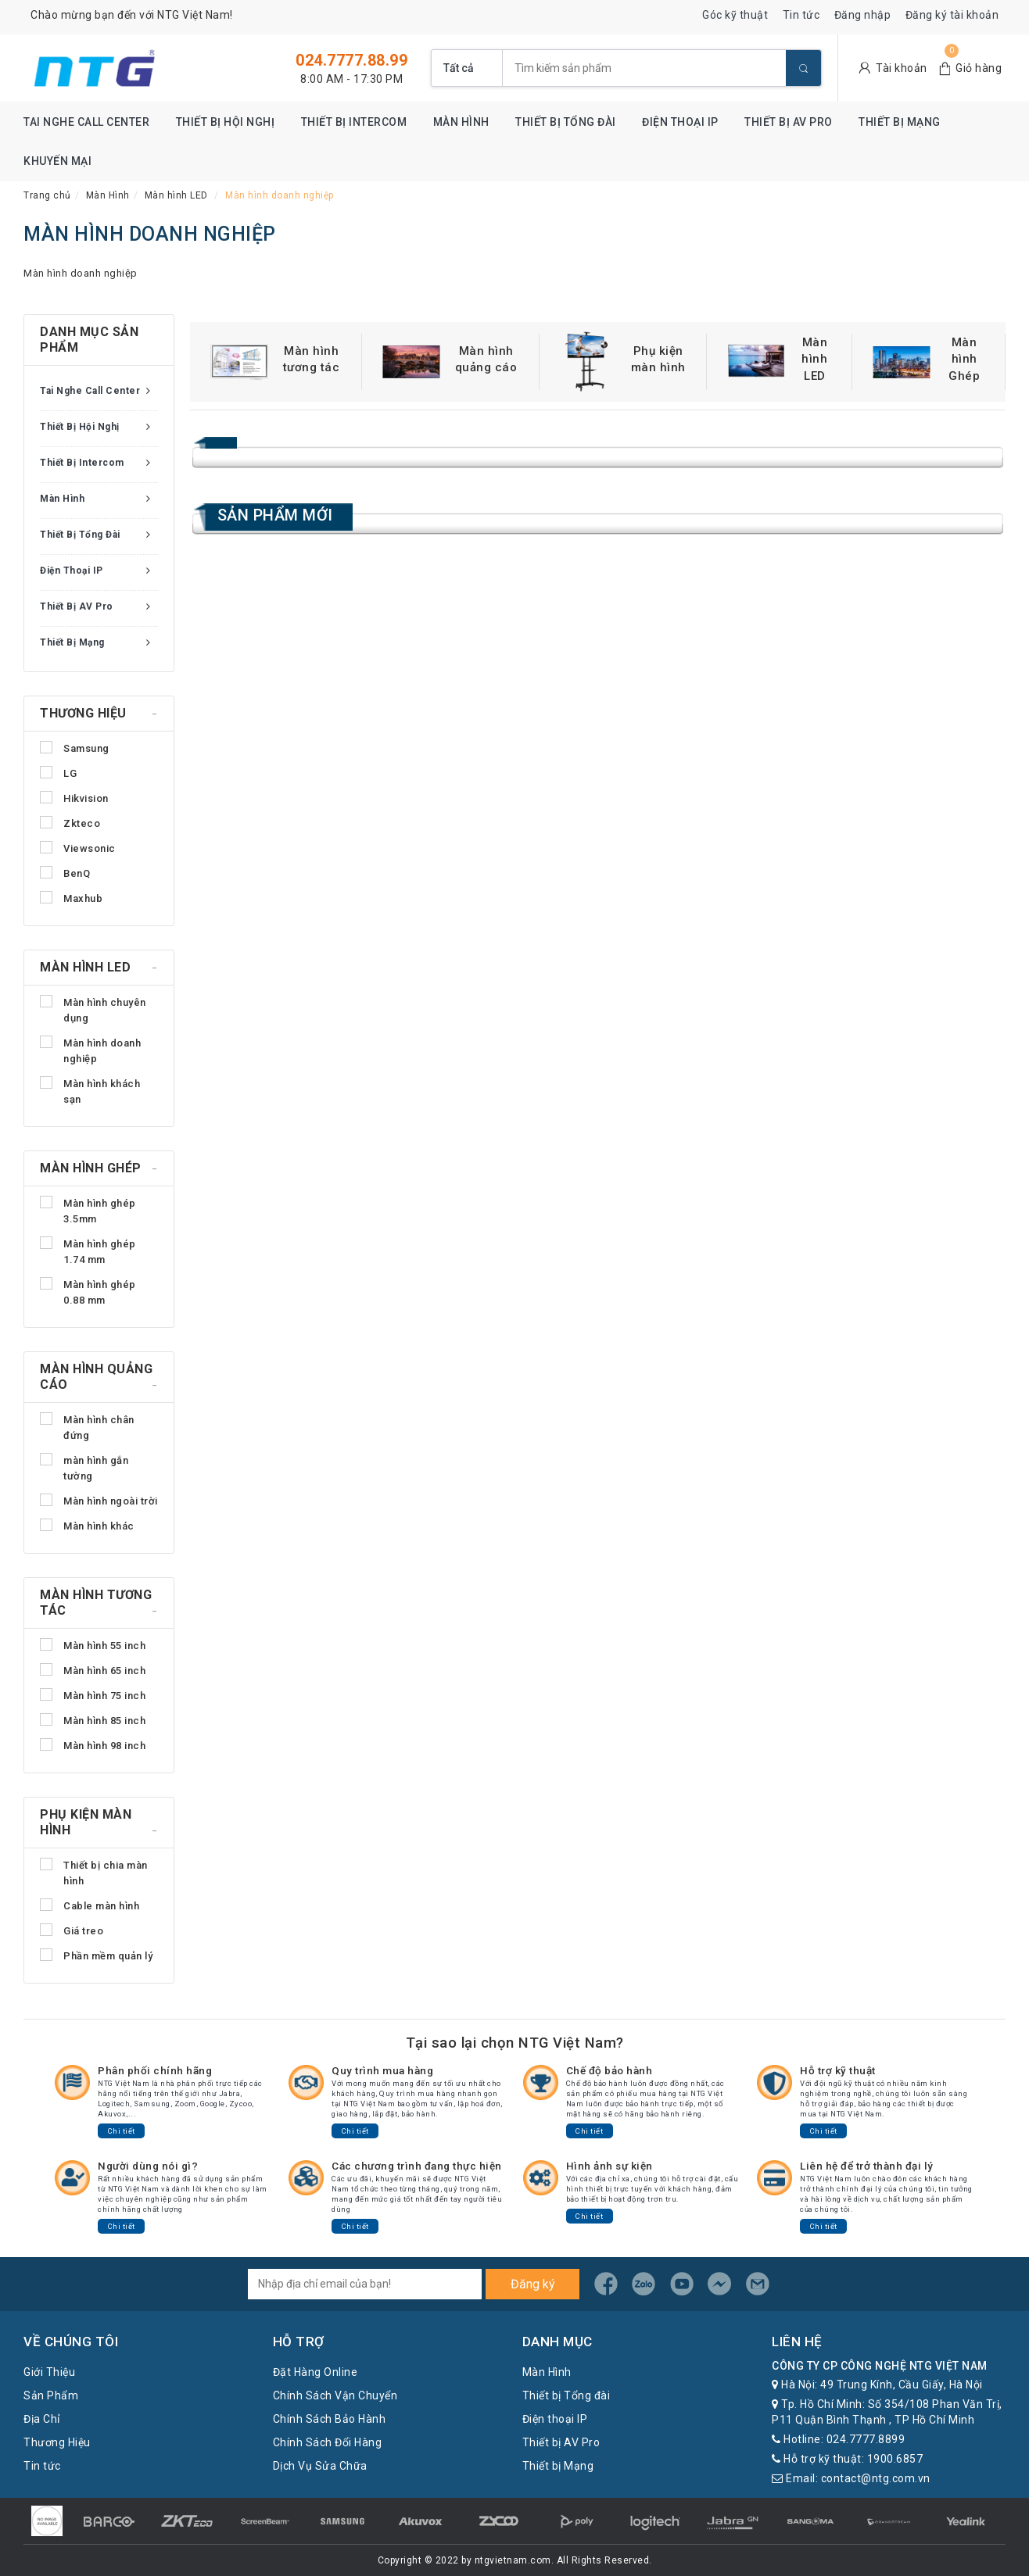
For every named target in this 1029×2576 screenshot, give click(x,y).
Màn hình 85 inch (92, 1719)
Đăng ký (533, 2284)
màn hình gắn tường (84, 1467)
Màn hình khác (87, 1525)
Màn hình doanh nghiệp (90, 1050)
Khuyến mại (57, 161)
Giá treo (71, 1930)
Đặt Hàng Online (315, 2372)
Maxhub (71, 897)
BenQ (65, 872)
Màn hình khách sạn (90, 1090)
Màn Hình (461, 122)
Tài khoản (901, 68)
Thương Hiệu (57, 2442)
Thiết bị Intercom (354, 122)
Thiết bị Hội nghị (225, 122)
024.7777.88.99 (351, 60)
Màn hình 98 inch (92, 1744)
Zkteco (70, 822)
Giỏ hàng (979, 68)
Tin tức (801, 15)
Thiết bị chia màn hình (94, 1872)
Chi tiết (121, 2131)
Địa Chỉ (41, 2419)
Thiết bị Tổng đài (565, 122)
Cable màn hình (89, 1905)
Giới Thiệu (49, 2372)
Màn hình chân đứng (87, 1426)
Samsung (74, 747)
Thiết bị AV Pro (788, 122)
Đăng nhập (862, 15)
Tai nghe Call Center (86, 122)
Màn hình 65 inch (92, 1669)
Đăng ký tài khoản (952, 15)
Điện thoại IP (680, 122)
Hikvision (74, 797)
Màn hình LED (176, 195)
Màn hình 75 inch (92, 1694)
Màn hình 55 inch (92, 1644)
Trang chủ (47, 195)
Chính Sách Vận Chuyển (335, 2395)
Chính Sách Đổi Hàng (327, 2442)
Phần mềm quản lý (96, 1955)
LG (58, 772)
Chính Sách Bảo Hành (329, 2419)
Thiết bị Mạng (900, 122)
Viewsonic (78, 847)
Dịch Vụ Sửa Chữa (320, 2466)
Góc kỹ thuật (735, 15)
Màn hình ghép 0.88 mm (88, 1291)
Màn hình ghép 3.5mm (88, 1210)
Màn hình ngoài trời (99, 1500)
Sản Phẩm (50, 2395)
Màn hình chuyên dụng (93, 1009)
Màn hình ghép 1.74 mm (88, 1250)
